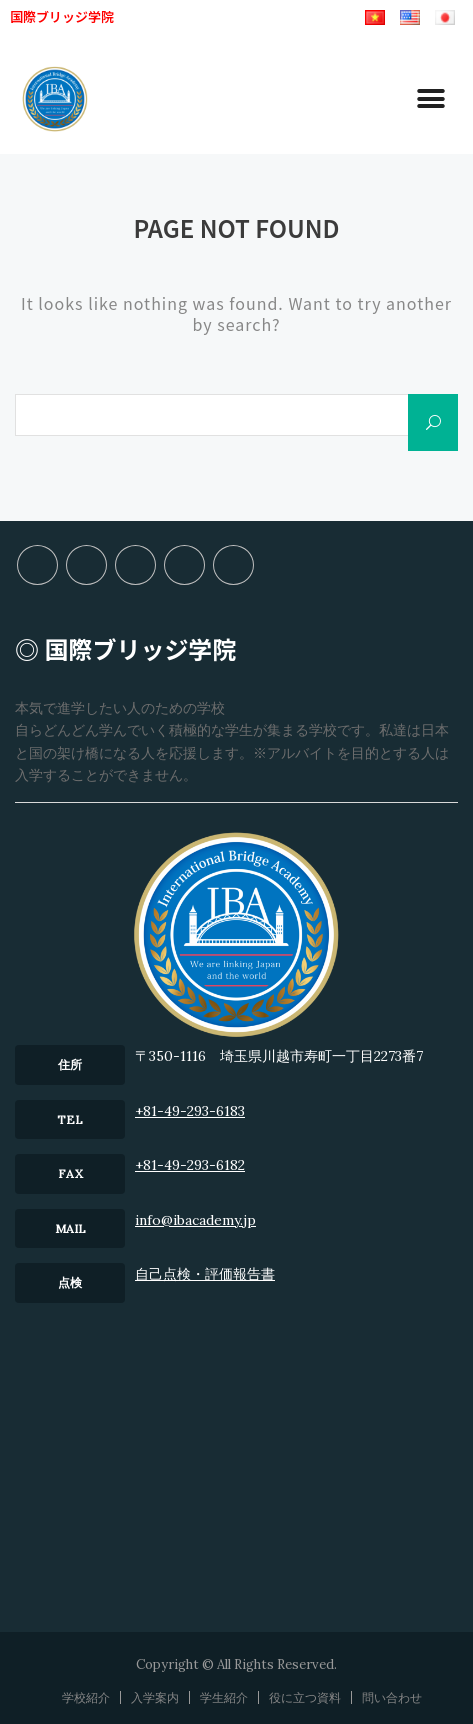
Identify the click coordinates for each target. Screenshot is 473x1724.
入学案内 (86, 565)
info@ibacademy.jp (195, 1220)
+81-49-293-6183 (190, 1111)
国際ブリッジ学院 (62, 16)
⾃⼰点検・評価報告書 (205, 1274)
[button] (430, 99)
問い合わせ (233, 565)
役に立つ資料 (184, 565)
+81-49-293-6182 (190, 1165)
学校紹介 (37, 565)
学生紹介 (135, 565)
